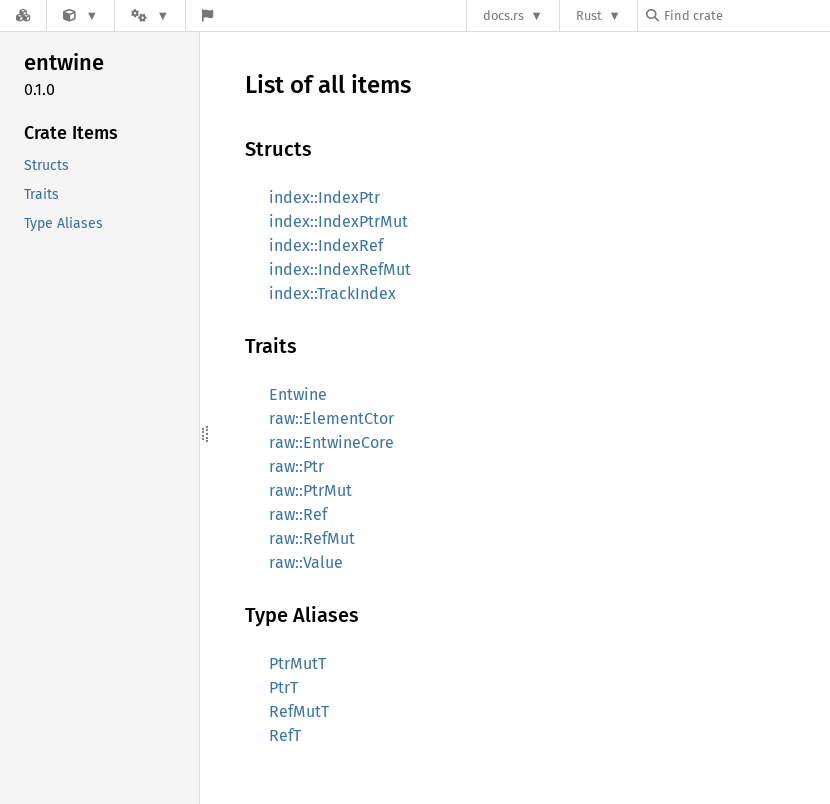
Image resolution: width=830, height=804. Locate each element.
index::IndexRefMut (340, 269)
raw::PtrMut (310, 490)
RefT (285, 735)
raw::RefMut (312, 538)
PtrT (283, 687)
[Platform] (150, 15)
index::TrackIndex (332, 293)
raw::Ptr (296, 466)
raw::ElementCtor (331, 418)
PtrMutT (297, 663)
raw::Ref (298, 514)
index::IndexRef (326, 245)
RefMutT (299, 711)
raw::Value (306, 562)
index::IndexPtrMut (338, 221)
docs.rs (503, 15)
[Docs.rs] (23, 15)
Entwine (298, 394)
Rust (589, 15)
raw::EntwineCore (331, 442)
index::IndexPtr (324, 197)
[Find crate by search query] (746, 15)
